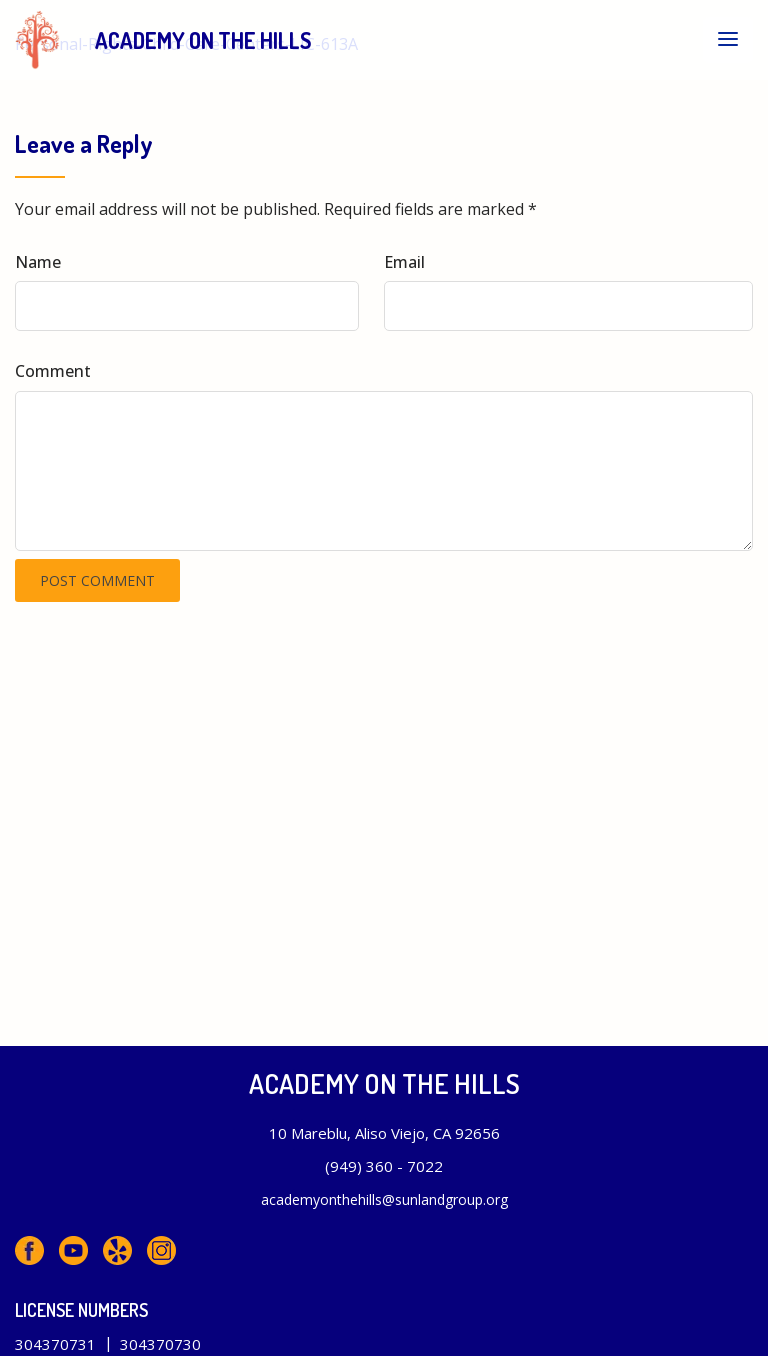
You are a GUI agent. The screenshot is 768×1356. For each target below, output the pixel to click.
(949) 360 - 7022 (384, 1166)
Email (404, 262)
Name (38, 262)
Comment (53, 371)
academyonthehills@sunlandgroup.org (384, 1199)
